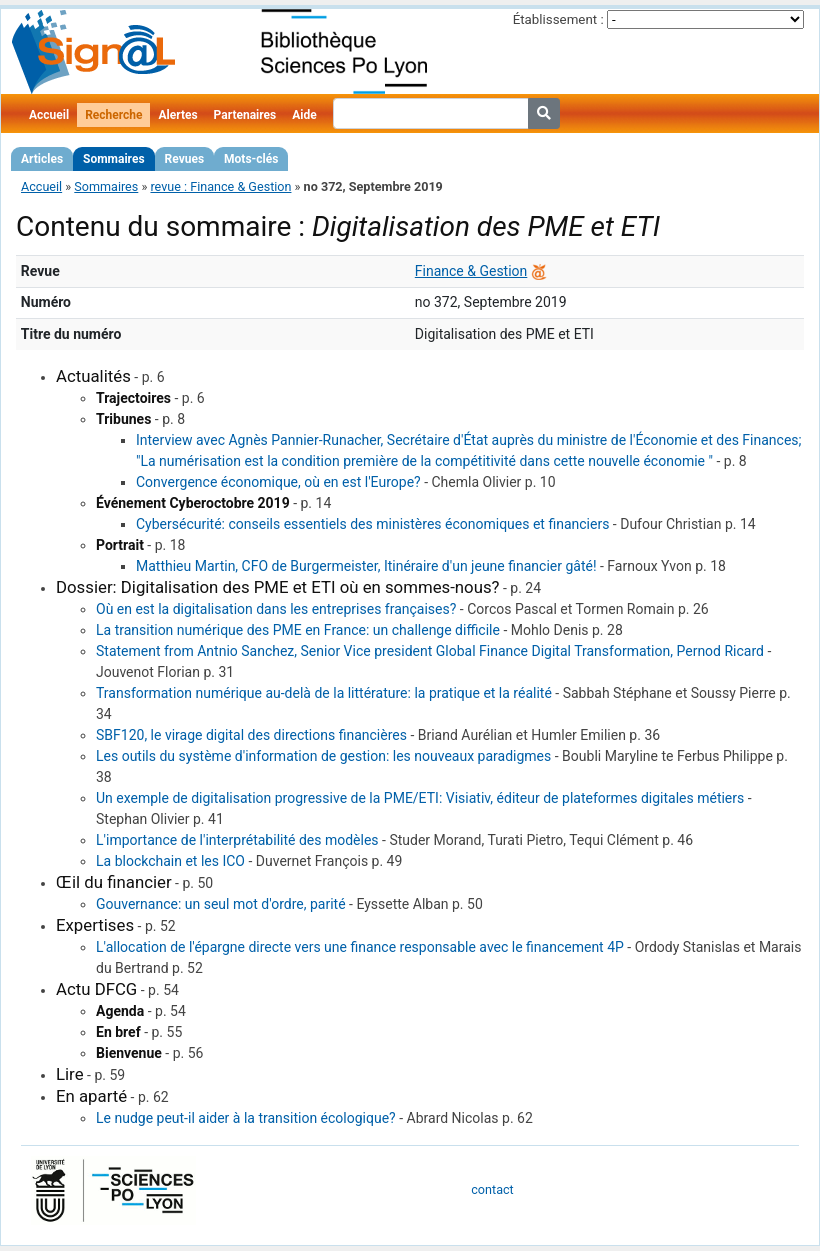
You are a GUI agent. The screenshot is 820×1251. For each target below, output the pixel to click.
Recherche (113, 115)
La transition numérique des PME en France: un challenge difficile (298, 630)
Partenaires (245, 115)
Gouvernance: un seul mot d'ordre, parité (221, 904)
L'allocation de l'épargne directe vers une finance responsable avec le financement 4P (360, 947)
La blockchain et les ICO (170, 861)
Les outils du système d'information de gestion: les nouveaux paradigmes (323, 756)
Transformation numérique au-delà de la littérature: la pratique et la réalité (324, 693)
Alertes (177, 115)
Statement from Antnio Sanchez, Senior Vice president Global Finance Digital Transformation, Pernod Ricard (430, 651)
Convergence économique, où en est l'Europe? (278, 482)
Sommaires (113, 159)
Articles (42, 159)
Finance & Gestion (471, 271)
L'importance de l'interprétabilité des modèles (237, 840)
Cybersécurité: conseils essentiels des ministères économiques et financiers (372, 524)
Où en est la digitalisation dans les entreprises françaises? (276, 609)
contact (492, 1189)
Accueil (49, 115)
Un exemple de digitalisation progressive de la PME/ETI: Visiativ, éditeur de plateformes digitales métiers (420, 798)
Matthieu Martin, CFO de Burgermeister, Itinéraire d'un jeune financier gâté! (366, 566)
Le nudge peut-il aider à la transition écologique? (246, 1118)
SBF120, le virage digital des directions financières (251, 735)
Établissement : (558, 19)
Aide (304, 115)
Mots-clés (251, 159)
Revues (185, 159)
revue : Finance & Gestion (220, 186)
